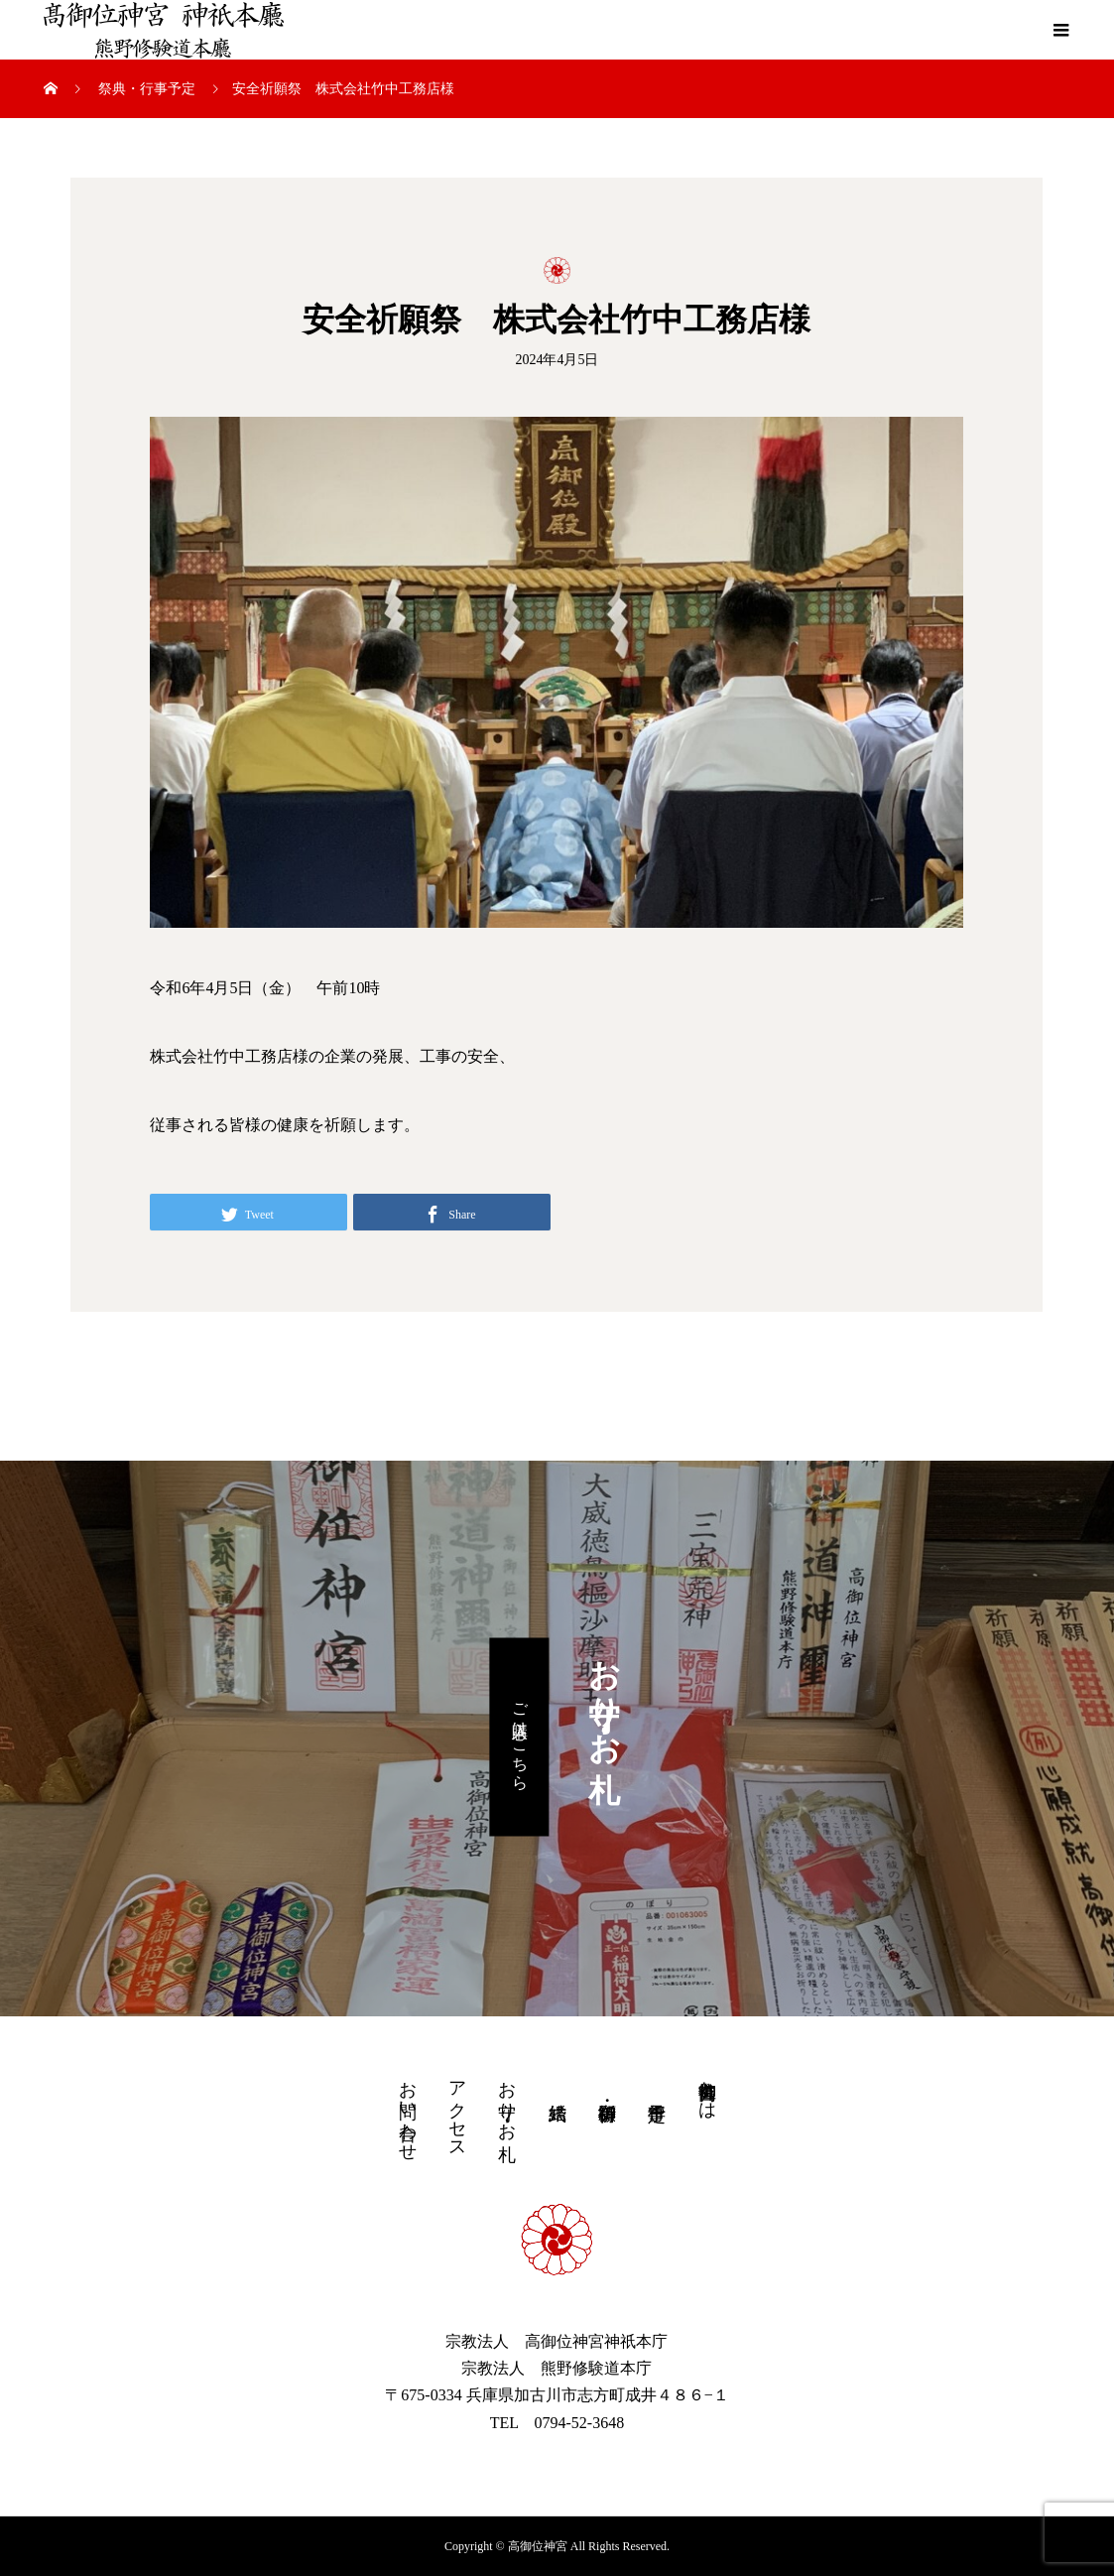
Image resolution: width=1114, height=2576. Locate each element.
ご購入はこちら (520, 1736)
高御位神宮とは (707, 2090)
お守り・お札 (507, 2100)
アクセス (457, 2109)
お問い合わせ (408, 2110)
